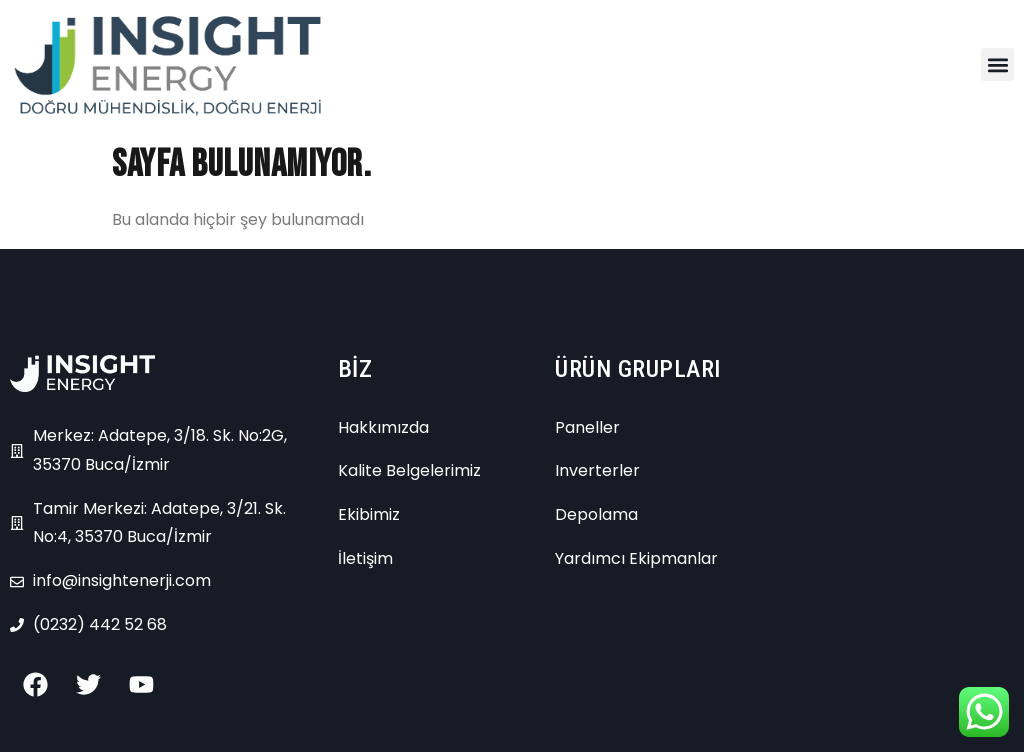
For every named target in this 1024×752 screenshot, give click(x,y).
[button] (997, 64)
